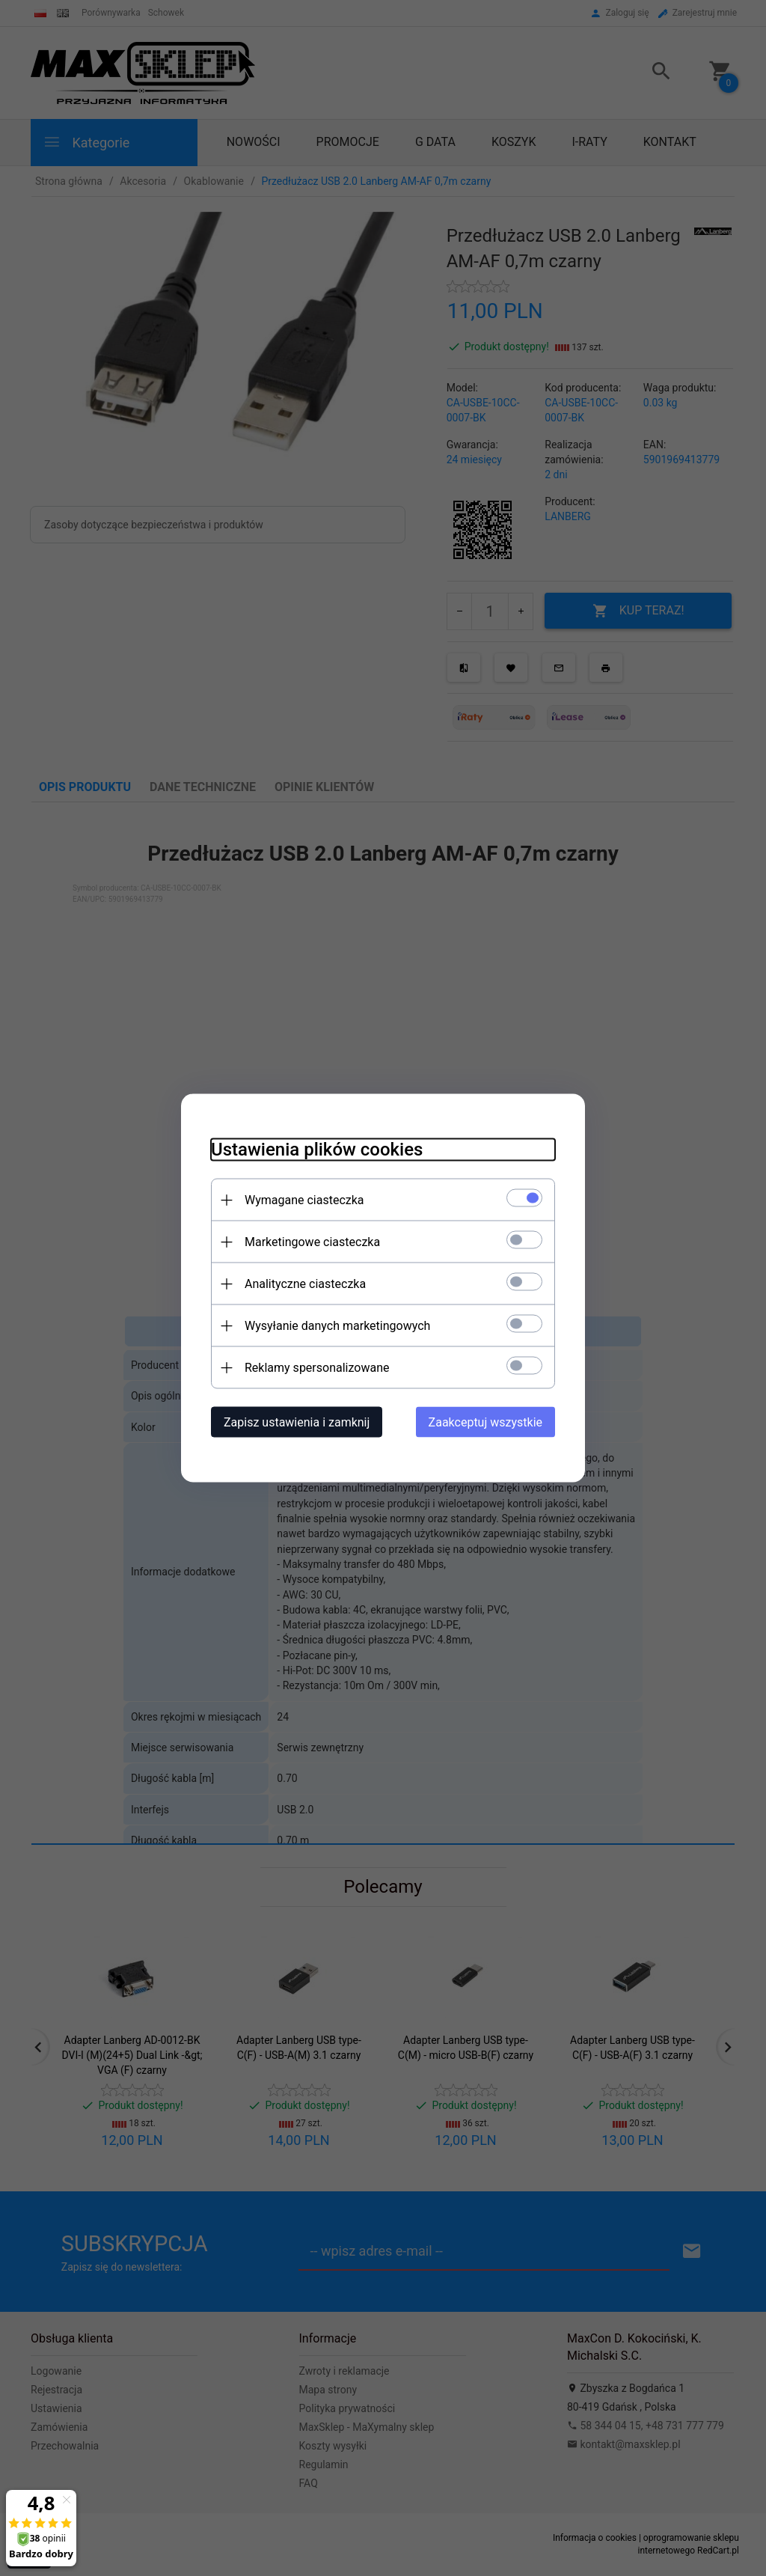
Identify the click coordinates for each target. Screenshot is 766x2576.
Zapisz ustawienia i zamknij (297, 1422)
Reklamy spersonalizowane (317, 1368)
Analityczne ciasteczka (305, 1284)
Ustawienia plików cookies (317, 1149)
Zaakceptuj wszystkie (485, 1422)
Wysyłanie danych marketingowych (337, 1326)
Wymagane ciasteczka (304, 1200)
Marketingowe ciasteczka (312, 1242)
